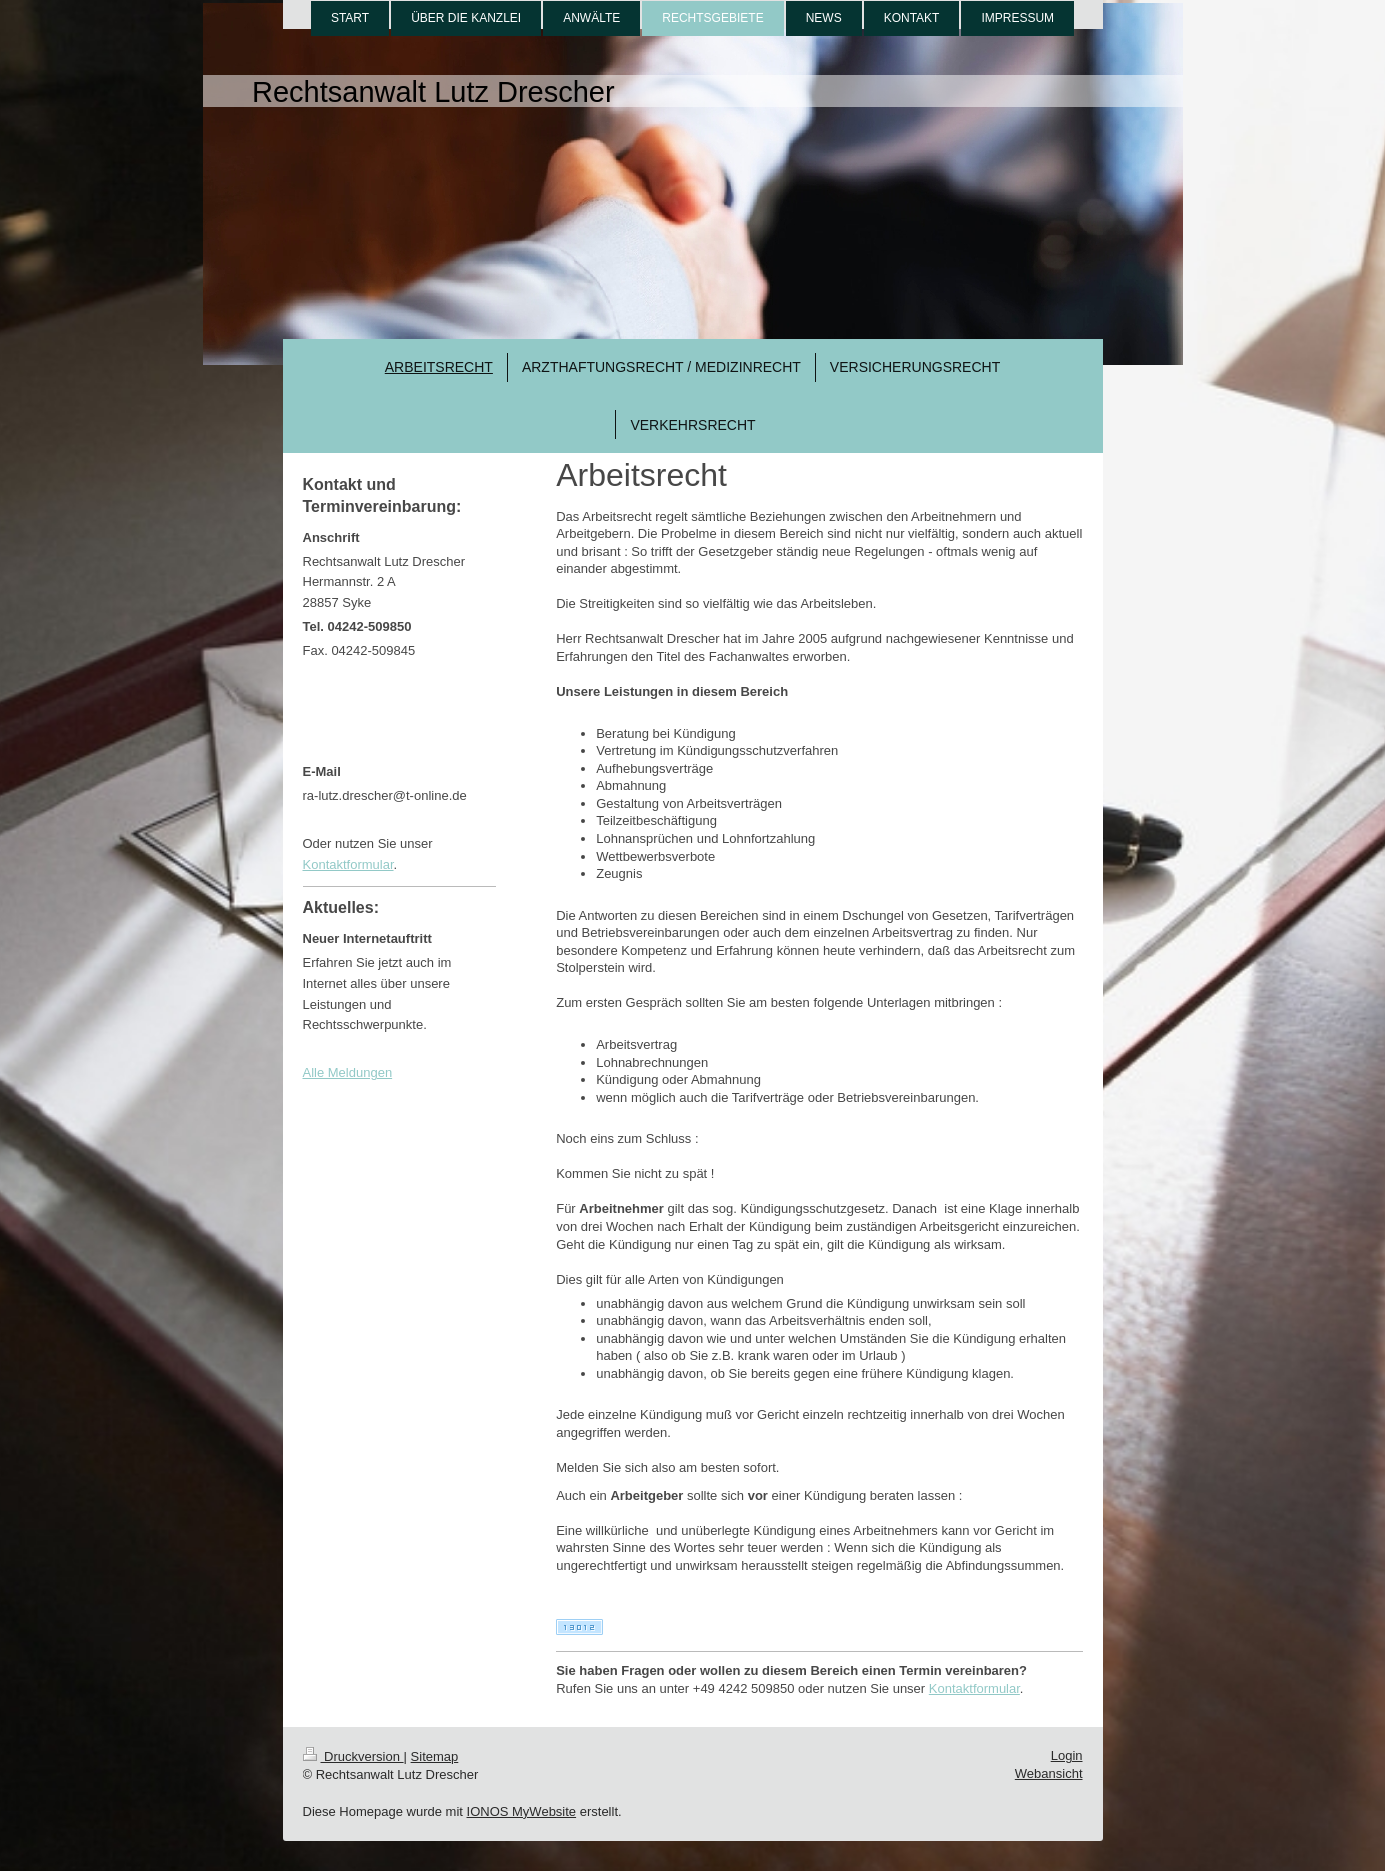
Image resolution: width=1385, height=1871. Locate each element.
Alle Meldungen (348, 1072)
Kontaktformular (974, 1688)
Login (1067, 1755)
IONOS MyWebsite (522, 1811)
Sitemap (435, 1756)
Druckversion (353, 1756)
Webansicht (1049, 1773)
